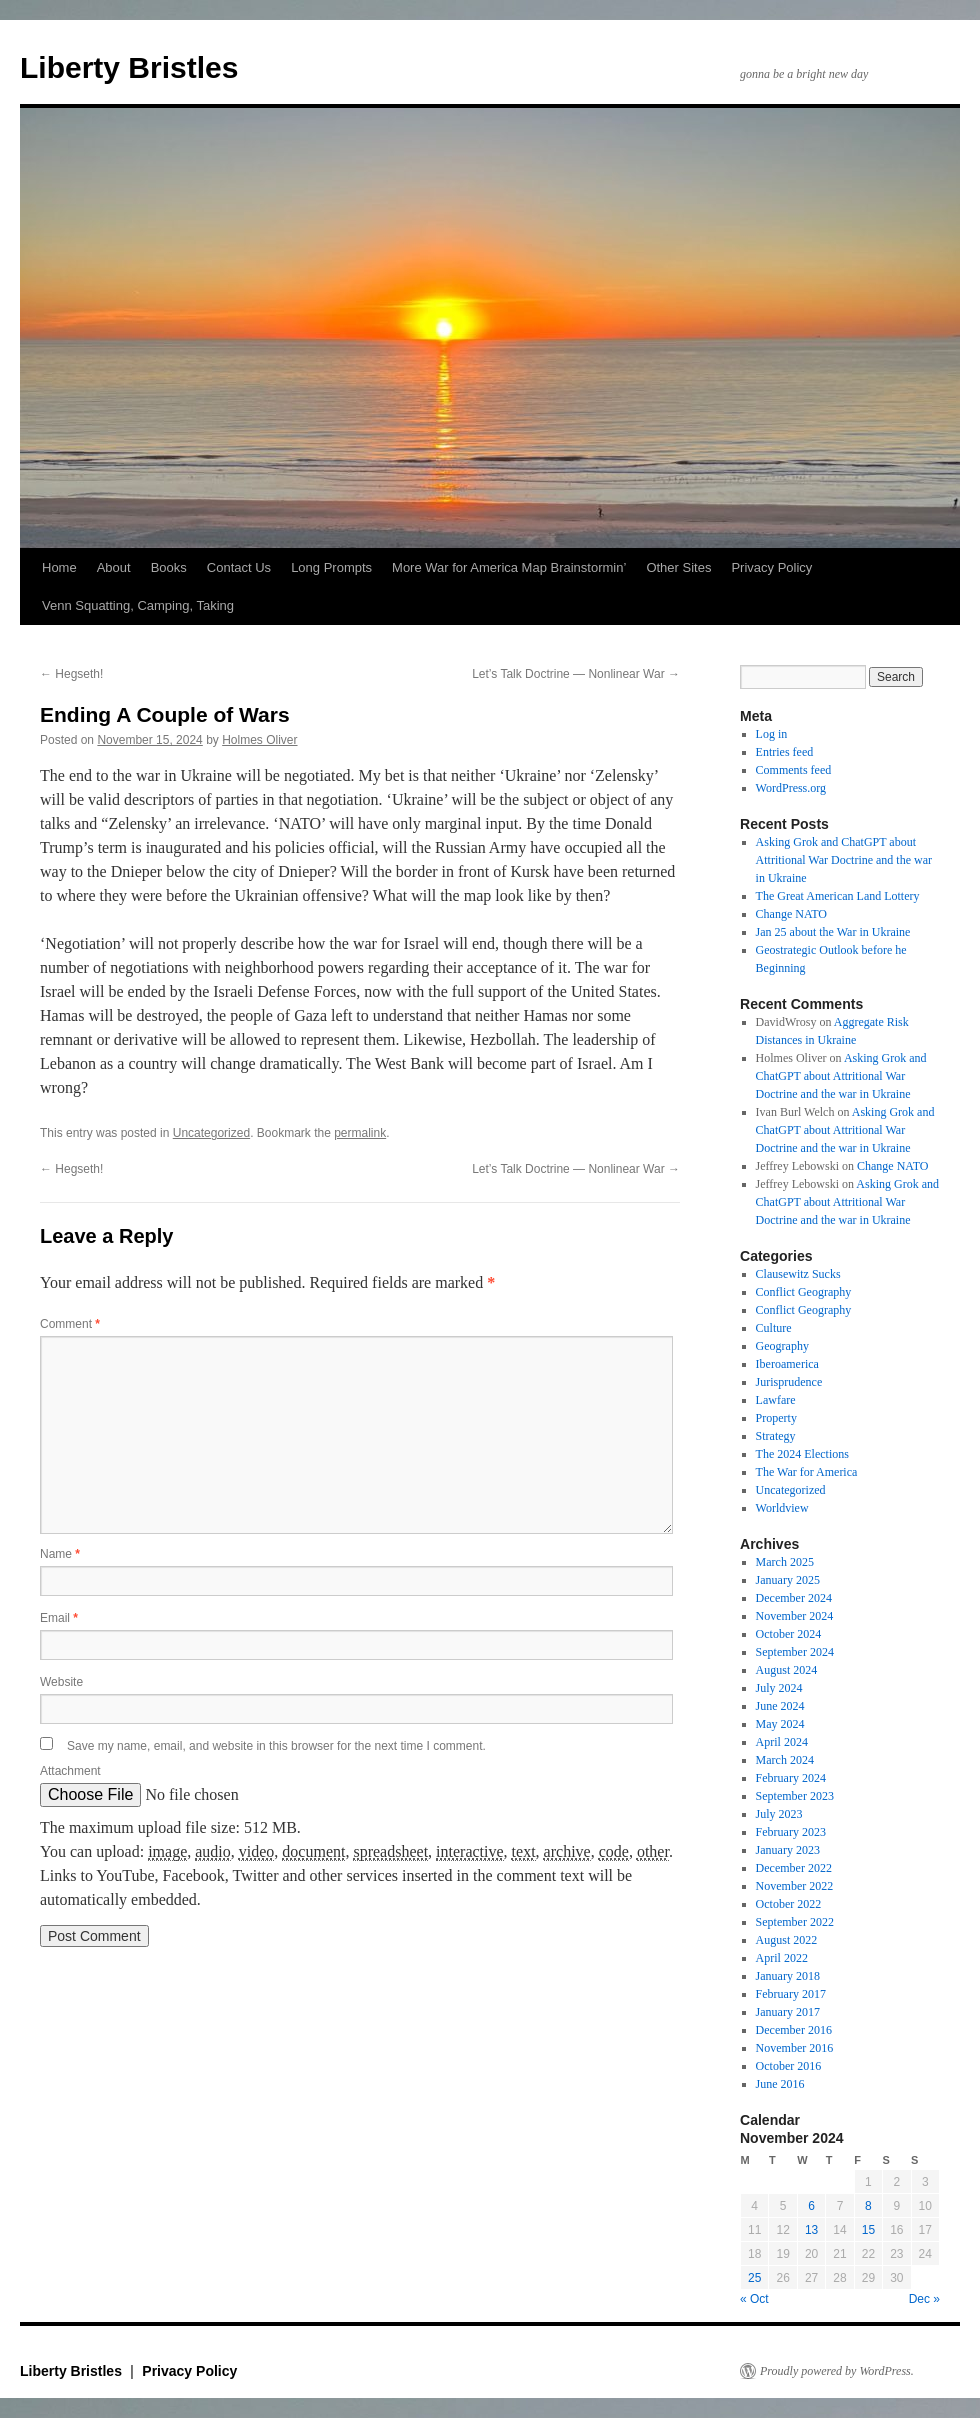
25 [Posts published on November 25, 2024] (754, 2278)
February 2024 (791, 1778)
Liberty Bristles (129, 67)
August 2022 (787, 1940)
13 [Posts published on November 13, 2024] (811, 2230)
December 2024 (794, 1598)
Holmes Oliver (259, 740)
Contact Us (239, 567)
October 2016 (789, 2066)
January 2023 (788, 1850)
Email (59, 1618)
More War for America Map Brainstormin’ (509, 567)
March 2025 (785, 1562)
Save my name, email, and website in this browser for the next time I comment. (276, 1746)
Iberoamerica (787, 1364)
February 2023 (791, 1832)
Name (60, 1554)
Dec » (924, 2299)
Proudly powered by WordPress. (837, 2371)
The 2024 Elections (802, 1454)
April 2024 (782, 1742)
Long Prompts (331, 567)
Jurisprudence (789, 1382)
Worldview (782, 1508)
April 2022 (782, 1958)
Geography (782, 1346)
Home (59, 567)
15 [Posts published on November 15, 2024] (868, 2230)
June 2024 (780, 1706)
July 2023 (779, 1814)
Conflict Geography (804, 1292)
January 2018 (788, 1976)
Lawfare (776, 1400)
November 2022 (795, 1886)
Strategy (776, 1436)
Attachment (70, 1771)
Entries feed (785, 752)
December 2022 (794, 1868)
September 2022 (795, 1922)
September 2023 (795, 1796)
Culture (774, 1328)
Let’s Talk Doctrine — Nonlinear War (576, 674)
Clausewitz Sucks (798, 1274)
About (114, 567)
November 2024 (795, 1616)
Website (61, 1682)
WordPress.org (791, 788)
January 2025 (788, 1580)
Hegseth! (71, 674)
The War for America (807, 1472)
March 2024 (785, 1760)
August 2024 (787, 1670)
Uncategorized (211, 1133)
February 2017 (791, 1994)
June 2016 (780, 2084)
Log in (772, 734)
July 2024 (779, 1688)
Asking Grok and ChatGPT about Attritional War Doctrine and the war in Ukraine (844, 860)
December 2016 (794, 2030)
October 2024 (789, 1634)
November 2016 (795, 2048)
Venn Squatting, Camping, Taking (138, 605)
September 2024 (795, 1652)
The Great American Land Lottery (838, 896)
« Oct (754, 2299)
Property (776, 1418)
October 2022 (789, 1904)
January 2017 (788, 2012)
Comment (70, 1324)
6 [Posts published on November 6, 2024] (811, 2206)
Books (169, 567)
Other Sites (678, 567)
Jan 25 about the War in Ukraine (833, 932)
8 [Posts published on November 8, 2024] (868, 2206)
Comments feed (794, 770)
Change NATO (791, 914)
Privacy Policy (771, 567)
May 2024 (780, 1724)
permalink (360, 1133)
